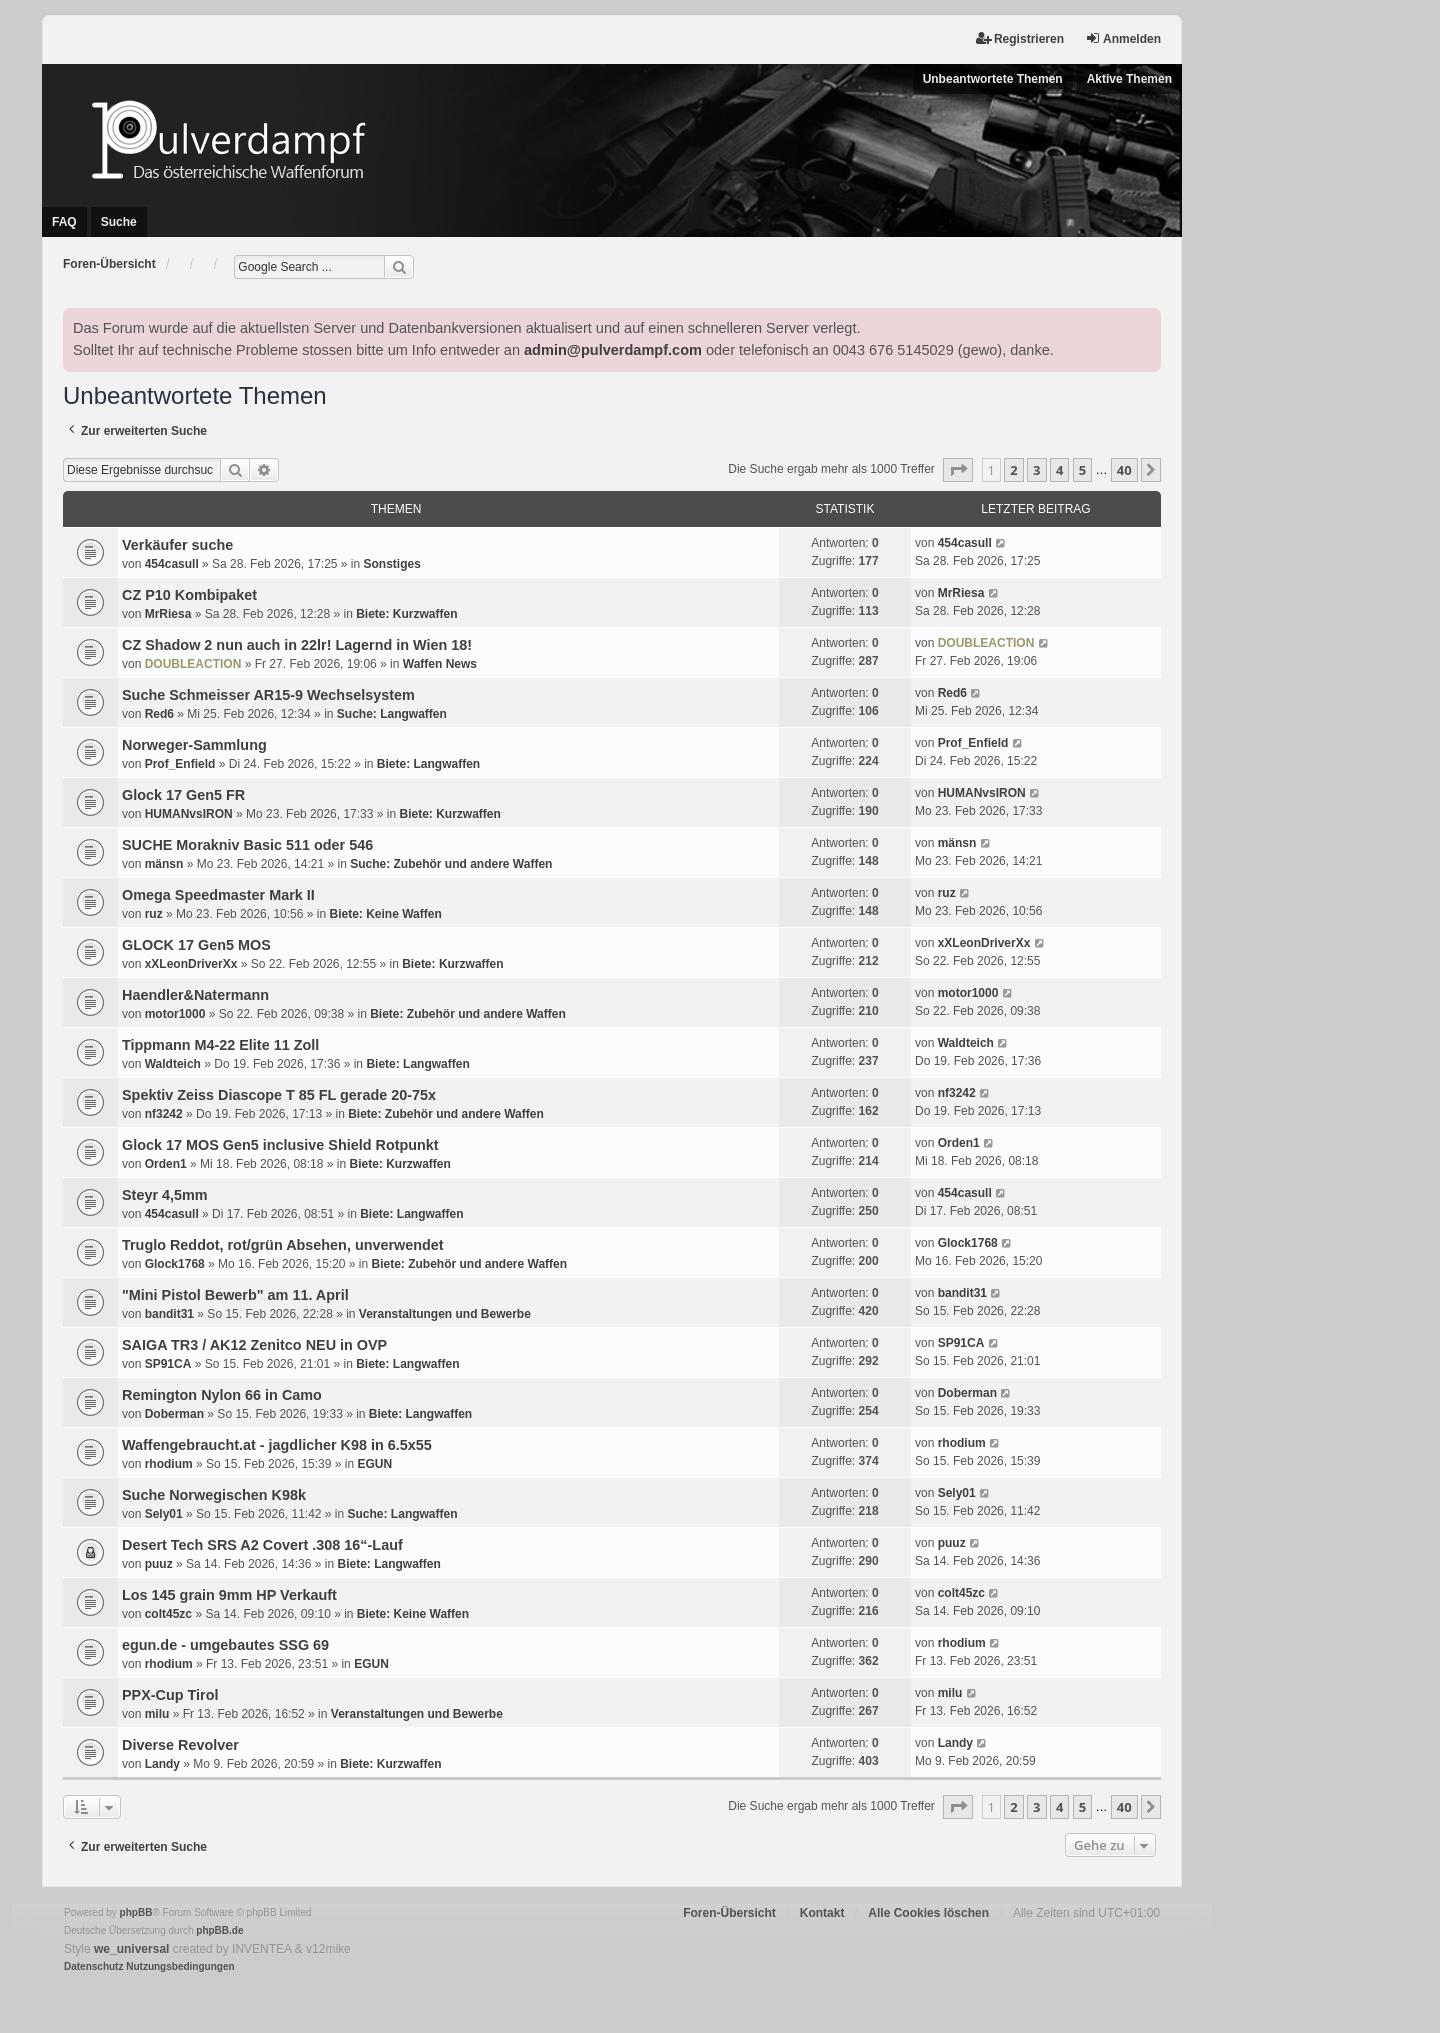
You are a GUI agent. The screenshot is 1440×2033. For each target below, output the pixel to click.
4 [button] (1059, 470)
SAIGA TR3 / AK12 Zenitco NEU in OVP (254, 1345)
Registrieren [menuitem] (1020, 38)
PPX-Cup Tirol (170, 1695)
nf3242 (164, 1114)
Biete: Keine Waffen (385, 914)
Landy (162, 1764)
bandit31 (169, 1314)
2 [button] (1013, 470)
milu (157, 1714)
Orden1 (166, 1164)
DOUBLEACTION (193, 664)
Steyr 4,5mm (165, 1195)
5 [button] (1082, 470)
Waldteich (173, 1064)
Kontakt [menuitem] (822, 1913)
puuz (159, 1564)
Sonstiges (392, 564)
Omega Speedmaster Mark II (218, 895)
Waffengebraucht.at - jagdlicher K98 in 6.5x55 (277, 1445)
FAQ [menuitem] (64, 222)
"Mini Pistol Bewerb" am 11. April (235, 1295)
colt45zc (168, 1614)
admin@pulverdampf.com (613, 350)
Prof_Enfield (180, 764)
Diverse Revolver (180, 1745)
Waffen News (440, 664)
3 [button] (1036, 470)
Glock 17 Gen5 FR (183, 795)
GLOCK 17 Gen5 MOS (196, 945)
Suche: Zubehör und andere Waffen (451, 864)
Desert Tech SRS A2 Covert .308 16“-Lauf (262, 1545)
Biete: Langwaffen (428, 764)
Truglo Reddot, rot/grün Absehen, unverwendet (283, 1245)
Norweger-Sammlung (194, 745)
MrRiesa (168, 614)
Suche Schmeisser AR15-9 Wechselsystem (268, 695)
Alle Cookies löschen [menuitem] (928, 1913)
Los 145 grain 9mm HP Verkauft (229, 1595)
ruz (154, 914)
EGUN (374, 1464)
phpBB (136, 1912)
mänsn (164, 864)
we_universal (131, 1949)
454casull (172, 564)
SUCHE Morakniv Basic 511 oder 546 (247, 845)
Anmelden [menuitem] (1123, 38)
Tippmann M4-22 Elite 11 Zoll (220, 1045)
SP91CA (168, 1364)
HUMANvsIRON (189, 814)
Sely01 (164, 1514)
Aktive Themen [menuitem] (1129, 79)
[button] (958, 470)
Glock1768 (175, 1264)
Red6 (159, 714)
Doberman (174, 1414)
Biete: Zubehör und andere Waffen (468, 1014)
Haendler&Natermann (195, 995)
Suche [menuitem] (119, 222)
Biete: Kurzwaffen (406, 614)
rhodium (169, 1464)
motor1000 (175, 1014)
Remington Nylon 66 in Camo (222, 1395)
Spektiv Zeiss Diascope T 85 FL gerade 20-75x (279, 1095)
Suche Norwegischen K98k (214, 1495)
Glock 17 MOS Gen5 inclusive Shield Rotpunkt (280, 1145)
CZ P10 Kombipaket (189, 595)
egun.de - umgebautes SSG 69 (225, 1645)
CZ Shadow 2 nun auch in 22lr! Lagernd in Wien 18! (297, 645)
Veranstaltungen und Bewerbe (445, 1314)
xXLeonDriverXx (191, 964)
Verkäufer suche (177, 545)
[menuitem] (93, 1967)
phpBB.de (219, 1930)
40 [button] (1124, 470)
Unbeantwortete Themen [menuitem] (993, 79)
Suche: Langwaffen (392, 714)
